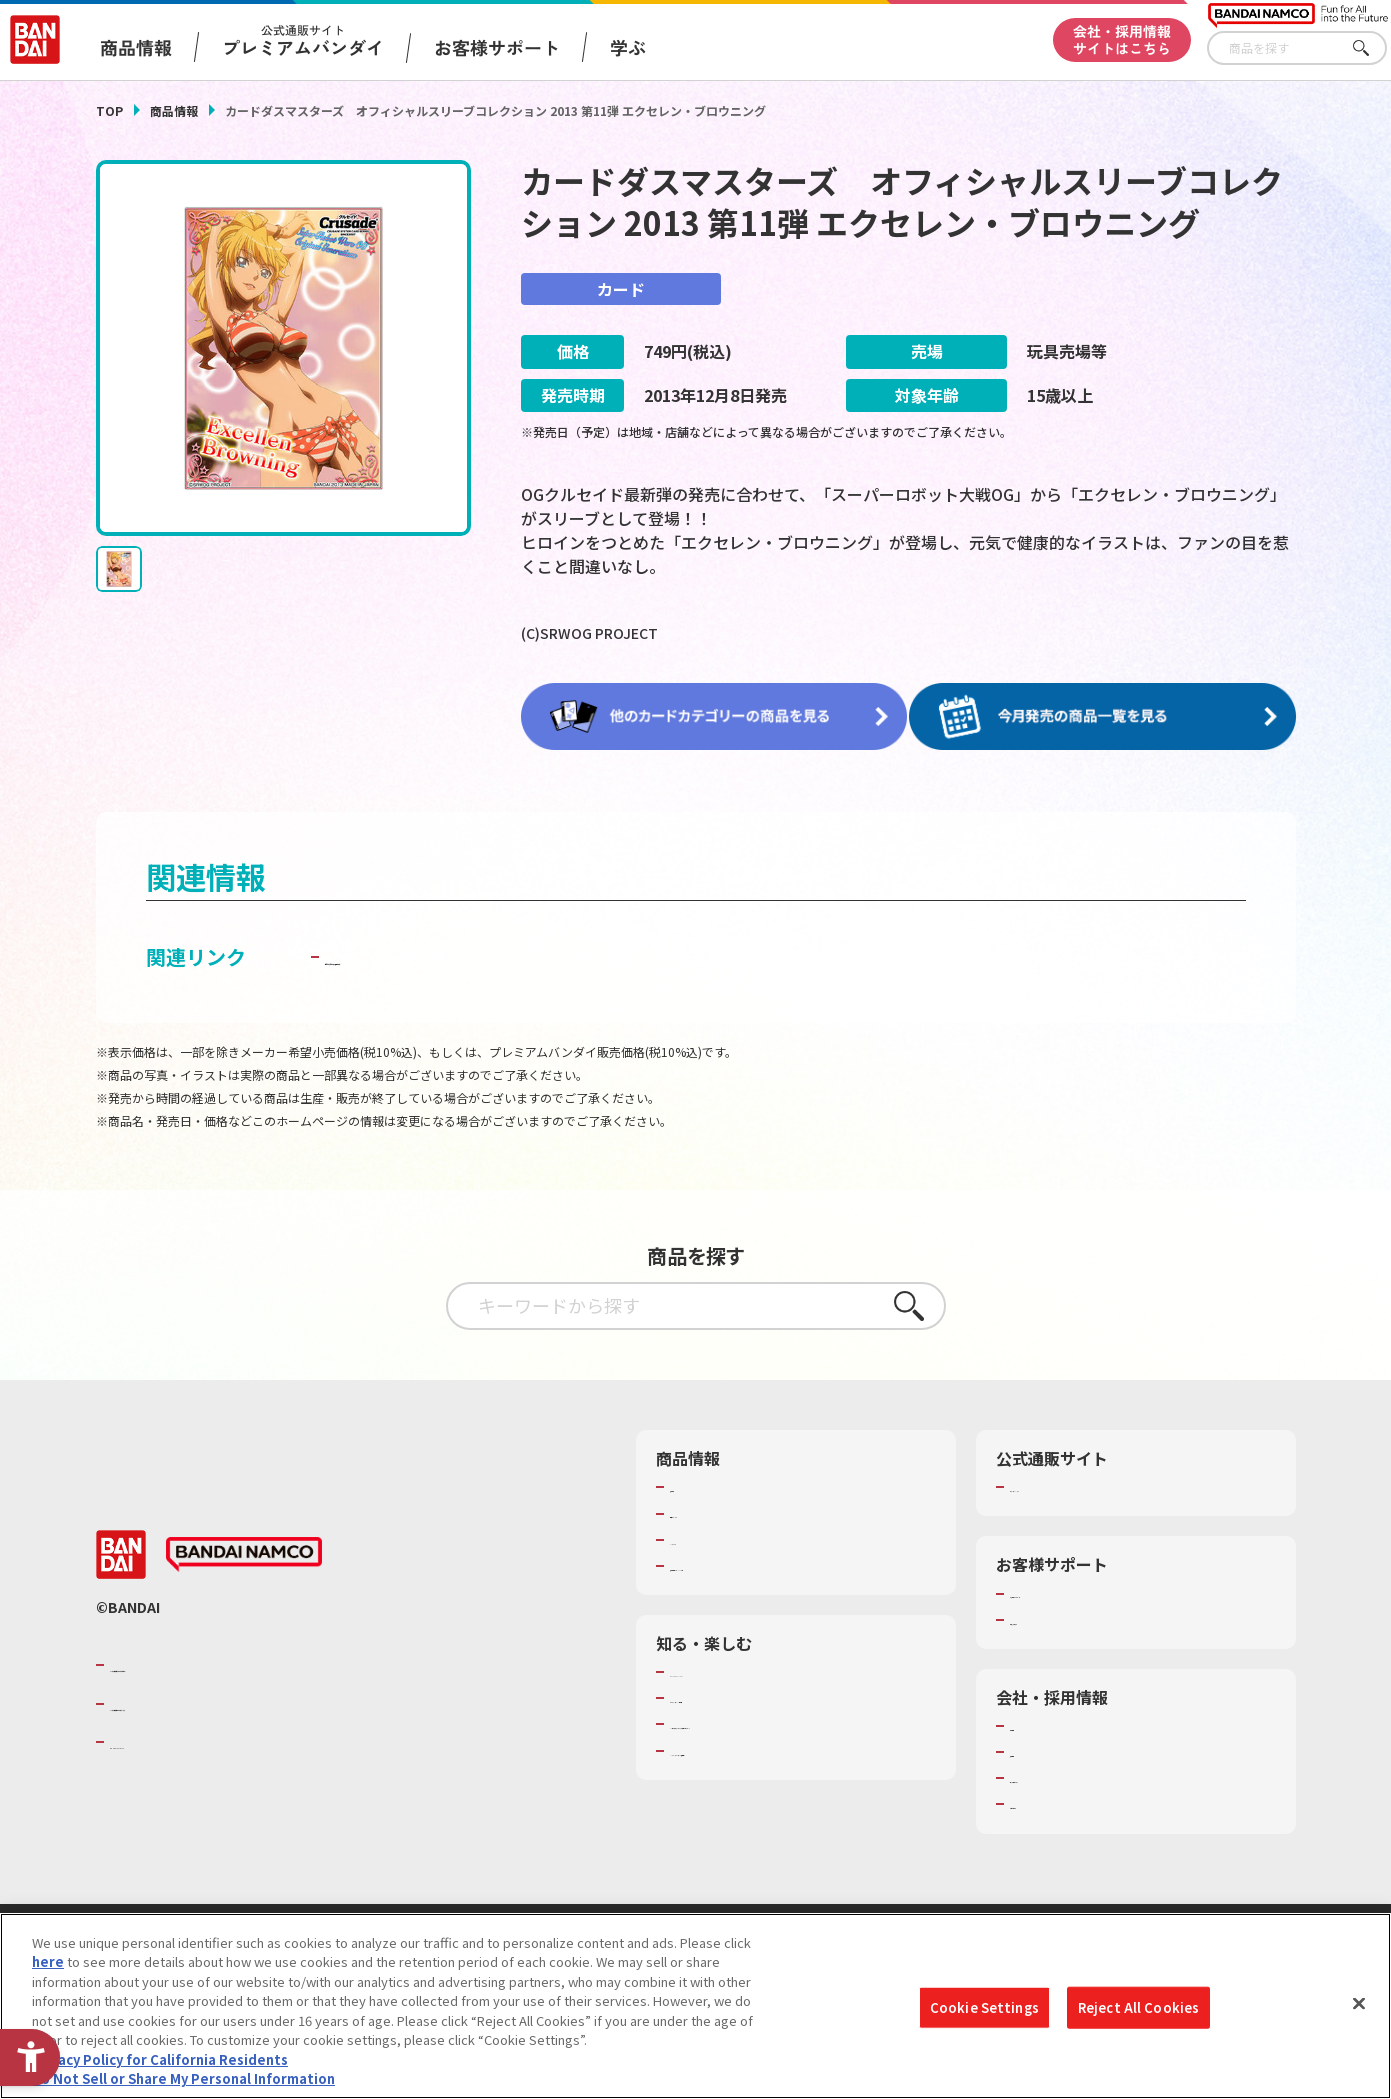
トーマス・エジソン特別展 (748, 1695)
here (48, 1968)
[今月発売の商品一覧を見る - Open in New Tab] (1109, 716)
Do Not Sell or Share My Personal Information (183, 2085)
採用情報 (1036, 1748)
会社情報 (1036, 1722)
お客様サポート (497, 47)
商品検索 (696, 1484)
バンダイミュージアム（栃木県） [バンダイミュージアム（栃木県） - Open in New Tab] (767, 1747)
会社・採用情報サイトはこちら (1122, 39)
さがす (1372, 48)
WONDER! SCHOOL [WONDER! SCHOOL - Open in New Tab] (726, 1668)
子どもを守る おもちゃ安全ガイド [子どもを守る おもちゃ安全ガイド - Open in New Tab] (477, 953)
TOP (109, 110)
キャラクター (708, 1536)
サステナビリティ (1061, 1775)
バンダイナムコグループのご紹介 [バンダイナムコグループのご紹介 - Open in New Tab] (230, 1662)
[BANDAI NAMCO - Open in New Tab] (244, 1552)
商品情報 (174, 110)
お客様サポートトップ (1075, 1590)
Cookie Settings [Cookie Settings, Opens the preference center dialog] (984, 2013)
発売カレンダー (715, 1510)
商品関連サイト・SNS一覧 (747, 1562)
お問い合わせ (1049, 1801)
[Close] (1359, 2010)
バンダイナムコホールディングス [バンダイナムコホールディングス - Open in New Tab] (230, 1700)
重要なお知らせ (1055, 1616)
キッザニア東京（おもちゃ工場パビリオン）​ (800, 1721)
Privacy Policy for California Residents (160, 2065)
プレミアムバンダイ (1068, 1484)
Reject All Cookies (1138, 2013)
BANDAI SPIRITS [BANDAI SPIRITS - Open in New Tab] (171, 1739)
